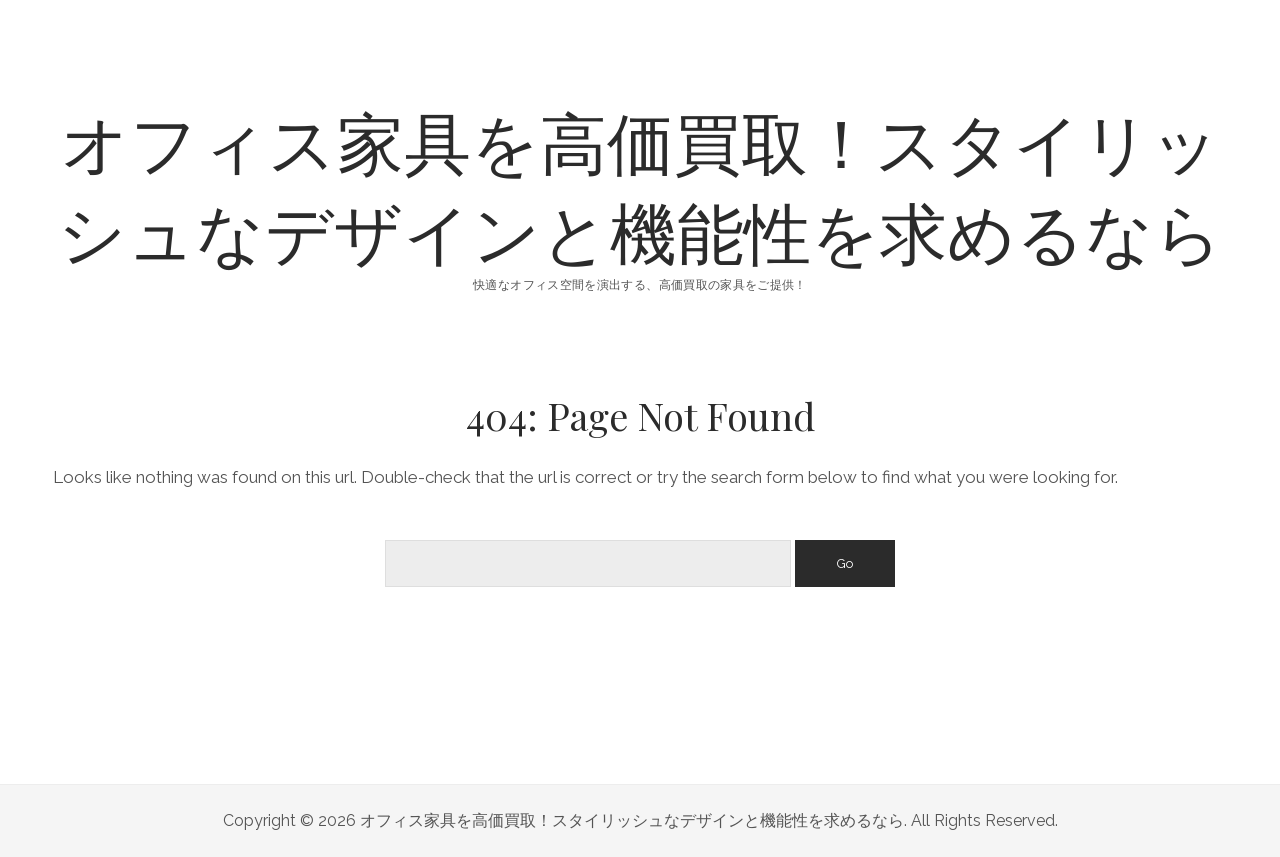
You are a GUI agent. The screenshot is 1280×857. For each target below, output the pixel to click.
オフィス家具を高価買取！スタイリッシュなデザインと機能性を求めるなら (640, 185)
